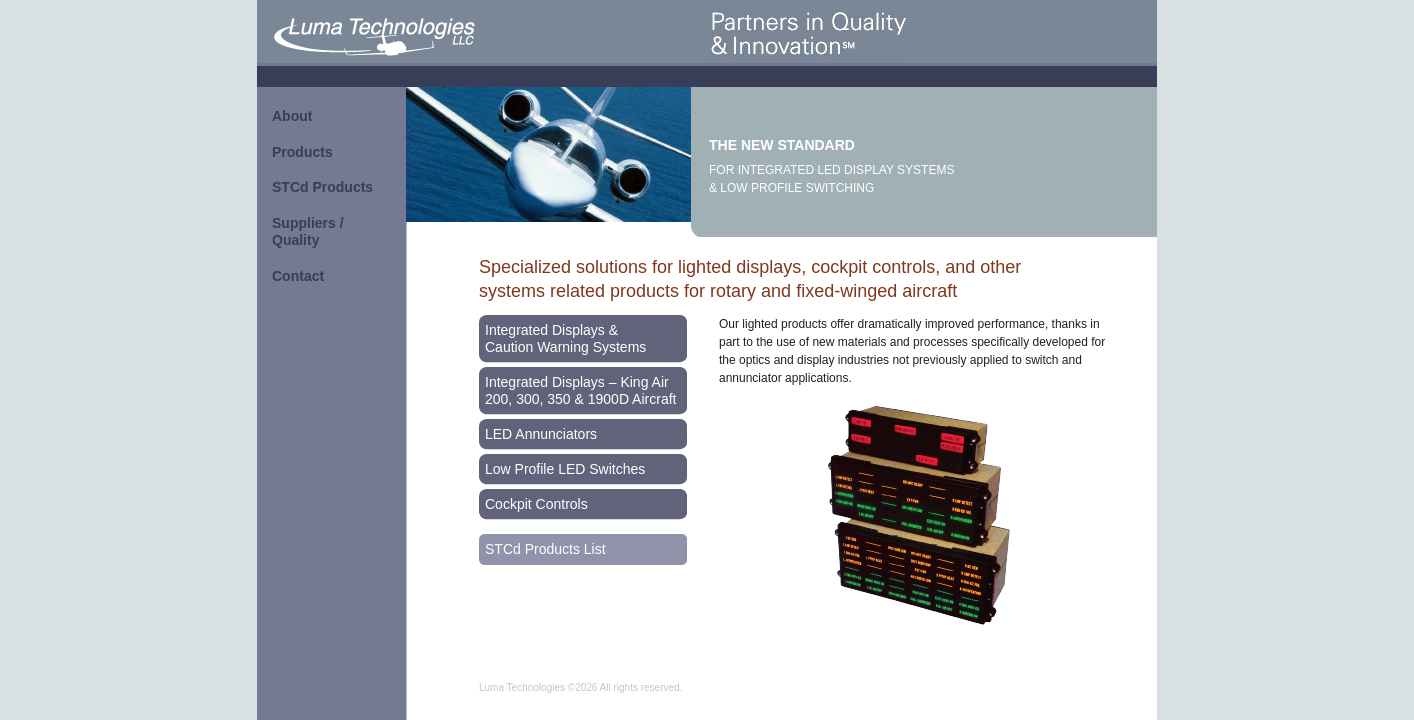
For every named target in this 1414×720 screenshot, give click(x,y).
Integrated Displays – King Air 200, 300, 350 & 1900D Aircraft (580, 390)
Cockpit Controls (536, 504)
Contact (298, 276)
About (292, 116)
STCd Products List (545, 549)
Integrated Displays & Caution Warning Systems (565, 338)
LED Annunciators (541, 434)
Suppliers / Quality (308, 232)
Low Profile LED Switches (565, 469)
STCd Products (322, 187)
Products (302, 152)
